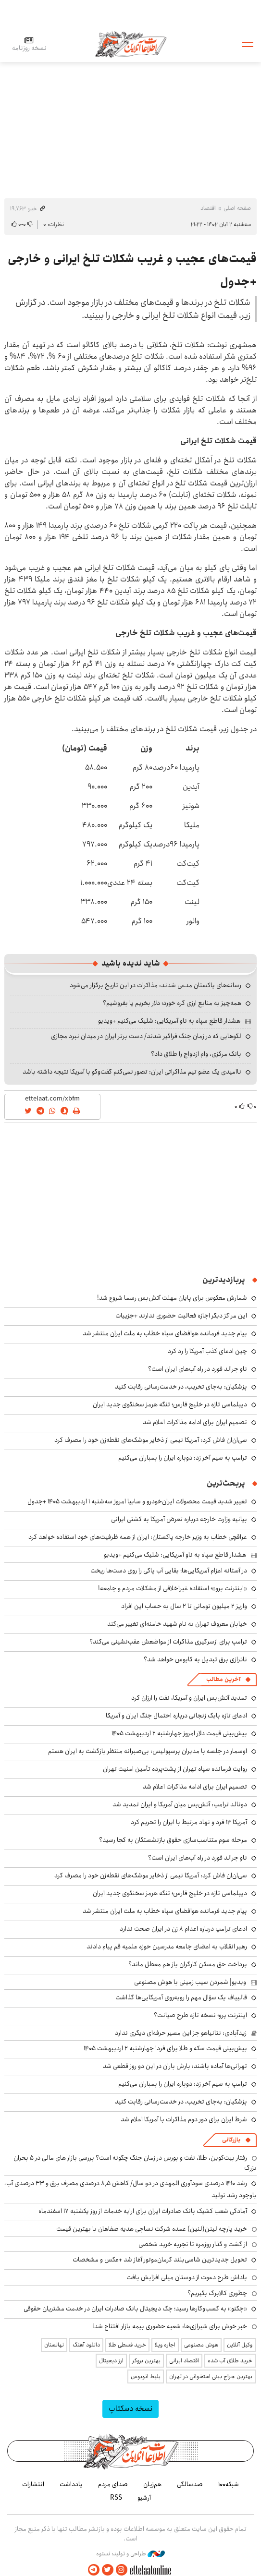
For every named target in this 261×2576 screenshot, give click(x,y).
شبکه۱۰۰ (228, 2484)
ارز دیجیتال (111, 2360)
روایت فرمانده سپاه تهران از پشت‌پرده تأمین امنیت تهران (175, 1769)
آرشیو (144, 2497)
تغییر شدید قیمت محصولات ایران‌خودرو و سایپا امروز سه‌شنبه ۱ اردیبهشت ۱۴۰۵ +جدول (137, 1501)
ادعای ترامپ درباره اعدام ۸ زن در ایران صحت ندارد (183, 1928)
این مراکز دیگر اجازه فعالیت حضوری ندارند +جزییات (181, 1315)
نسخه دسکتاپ (130, 2409)
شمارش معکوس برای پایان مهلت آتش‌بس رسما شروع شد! (172, 1298)
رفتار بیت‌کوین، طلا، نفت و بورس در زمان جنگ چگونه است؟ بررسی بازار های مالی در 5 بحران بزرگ (135, 2163)
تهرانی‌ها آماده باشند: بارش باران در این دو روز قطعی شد (175, 2066)
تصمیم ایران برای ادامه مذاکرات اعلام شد (195, 1422)
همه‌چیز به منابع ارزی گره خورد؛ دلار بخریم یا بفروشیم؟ (172, 1003)
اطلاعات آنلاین (131, 44)
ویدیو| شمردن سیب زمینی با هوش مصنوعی (190, 1982)
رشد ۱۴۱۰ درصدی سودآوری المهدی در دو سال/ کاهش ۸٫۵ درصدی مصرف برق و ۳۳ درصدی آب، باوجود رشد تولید (130, 2189)
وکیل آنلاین (239, 2344)
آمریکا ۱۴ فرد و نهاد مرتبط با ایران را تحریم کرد (189, 1822)
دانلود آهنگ (86, 2344)
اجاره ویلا (165, 2344)
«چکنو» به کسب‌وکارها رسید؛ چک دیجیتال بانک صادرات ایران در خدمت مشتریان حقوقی (135, 2308)
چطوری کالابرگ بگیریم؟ (217, 2293)
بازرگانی (231, 2139)
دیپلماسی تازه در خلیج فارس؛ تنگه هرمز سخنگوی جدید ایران (170, 1404)
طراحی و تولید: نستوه (130, 2554)
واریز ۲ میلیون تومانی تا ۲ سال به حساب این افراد (184, 1606)
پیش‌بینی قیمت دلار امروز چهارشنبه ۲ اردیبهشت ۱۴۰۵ (179, 1733)
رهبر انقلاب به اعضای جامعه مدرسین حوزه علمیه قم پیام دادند (167, 1946)
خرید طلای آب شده (230, 2360)
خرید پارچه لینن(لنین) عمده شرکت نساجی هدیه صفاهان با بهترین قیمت (151, 2229)
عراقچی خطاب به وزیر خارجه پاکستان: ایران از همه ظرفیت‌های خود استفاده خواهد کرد (137, 1537)
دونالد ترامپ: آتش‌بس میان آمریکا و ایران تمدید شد (179, 1804)
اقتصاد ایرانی (184, 2360)
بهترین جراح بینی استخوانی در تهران (210, 2376)
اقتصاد (208, 208)
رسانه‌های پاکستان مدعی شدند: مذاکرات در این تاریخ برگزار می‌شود (155, 985)
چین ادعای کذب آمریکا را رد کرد (207, 1351)
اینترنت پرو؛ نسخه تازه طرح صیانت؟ (200, 2015)
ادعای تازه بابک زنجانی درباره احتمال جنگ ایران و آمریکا (176, 1715)
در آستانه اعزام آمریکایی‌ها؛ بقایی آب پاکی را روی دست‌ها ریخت (168, 1570)
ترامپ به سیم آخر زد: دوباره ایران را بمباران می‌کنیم (182, 1457)
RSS (116, 2497)
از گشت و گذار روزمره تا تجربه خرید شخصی (192, 2244)
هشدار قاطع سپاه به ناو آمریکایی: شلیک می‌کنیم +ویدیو (169, 1021)
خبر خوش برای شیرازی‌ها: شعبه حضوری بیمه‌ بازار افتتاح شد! (169, 2326)
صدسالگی (190, 2484)
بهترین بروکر (146, 2360)
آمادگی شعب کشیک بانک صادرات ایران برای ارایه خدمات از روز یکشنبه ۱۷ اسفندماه (142, 2211)
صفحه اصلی (237, 208)
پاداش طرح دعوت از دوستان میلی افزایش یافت (186, 2277)
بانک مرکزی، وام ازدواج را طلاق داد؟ (196, 1054)
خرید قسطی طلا (127, 2344)
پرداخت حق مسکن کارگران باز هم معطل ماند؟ (187, 1964)
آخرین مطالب (223, 1679)
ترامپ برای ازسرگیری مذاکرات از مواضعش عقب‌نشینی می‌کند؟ (168, 1641)
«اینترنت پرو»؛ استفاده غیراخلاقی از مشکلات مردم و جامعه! (172, 1588)
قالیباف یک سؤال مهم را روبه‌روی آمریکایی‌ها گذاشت (181, 1997)
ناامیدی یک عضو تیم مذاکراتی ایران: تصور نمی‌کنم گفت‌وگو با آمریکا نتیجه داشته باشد (132, 1071)
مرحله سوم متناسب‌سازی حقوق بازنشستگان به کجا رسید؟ (173, 1840)
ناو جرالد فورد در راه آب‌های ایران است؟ (197, 1369)
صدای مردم (113, 2484)
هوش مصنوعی (201, 2344)
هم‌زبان (152, 2484)
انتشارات (33, 2484)
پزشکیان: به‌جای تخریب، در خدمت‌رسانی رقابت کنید (181, 1386)
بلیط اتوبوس (146, 2376)
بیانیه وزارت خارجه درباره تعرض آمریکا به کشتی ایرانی (179, 1519)
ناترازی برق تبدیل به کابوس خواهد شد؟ (195, 1659)
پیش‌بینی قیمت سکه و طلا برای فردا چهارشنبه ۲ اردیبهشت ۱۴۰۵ (165, 2048)
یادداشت (71, 2484)
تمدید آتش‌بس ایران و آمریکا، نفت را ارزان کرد (189, 1698)
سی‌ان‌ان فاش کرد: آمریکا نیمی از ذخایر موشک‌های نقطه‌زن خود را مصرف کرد (150, 1440)
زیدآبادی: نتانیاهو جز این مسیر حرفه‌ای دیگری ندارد (181, 2033)
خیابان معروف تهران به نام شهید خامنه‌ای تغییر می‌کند (177, 1624)
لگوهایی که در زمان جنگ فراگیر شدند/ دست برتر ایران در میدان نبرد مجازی (146, 1036)
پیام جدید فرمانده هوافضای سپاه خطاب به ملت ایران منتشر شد (165, 1333)
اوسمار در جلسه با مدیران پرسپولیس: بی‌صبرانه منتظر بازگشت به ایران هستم (147, 1751)
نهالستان (54, 2344)
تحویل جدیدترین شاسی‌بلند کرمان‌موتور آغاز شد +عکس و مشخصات (160, 2259)
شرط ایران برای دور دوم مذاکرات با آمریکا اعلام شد (184, 2119)
